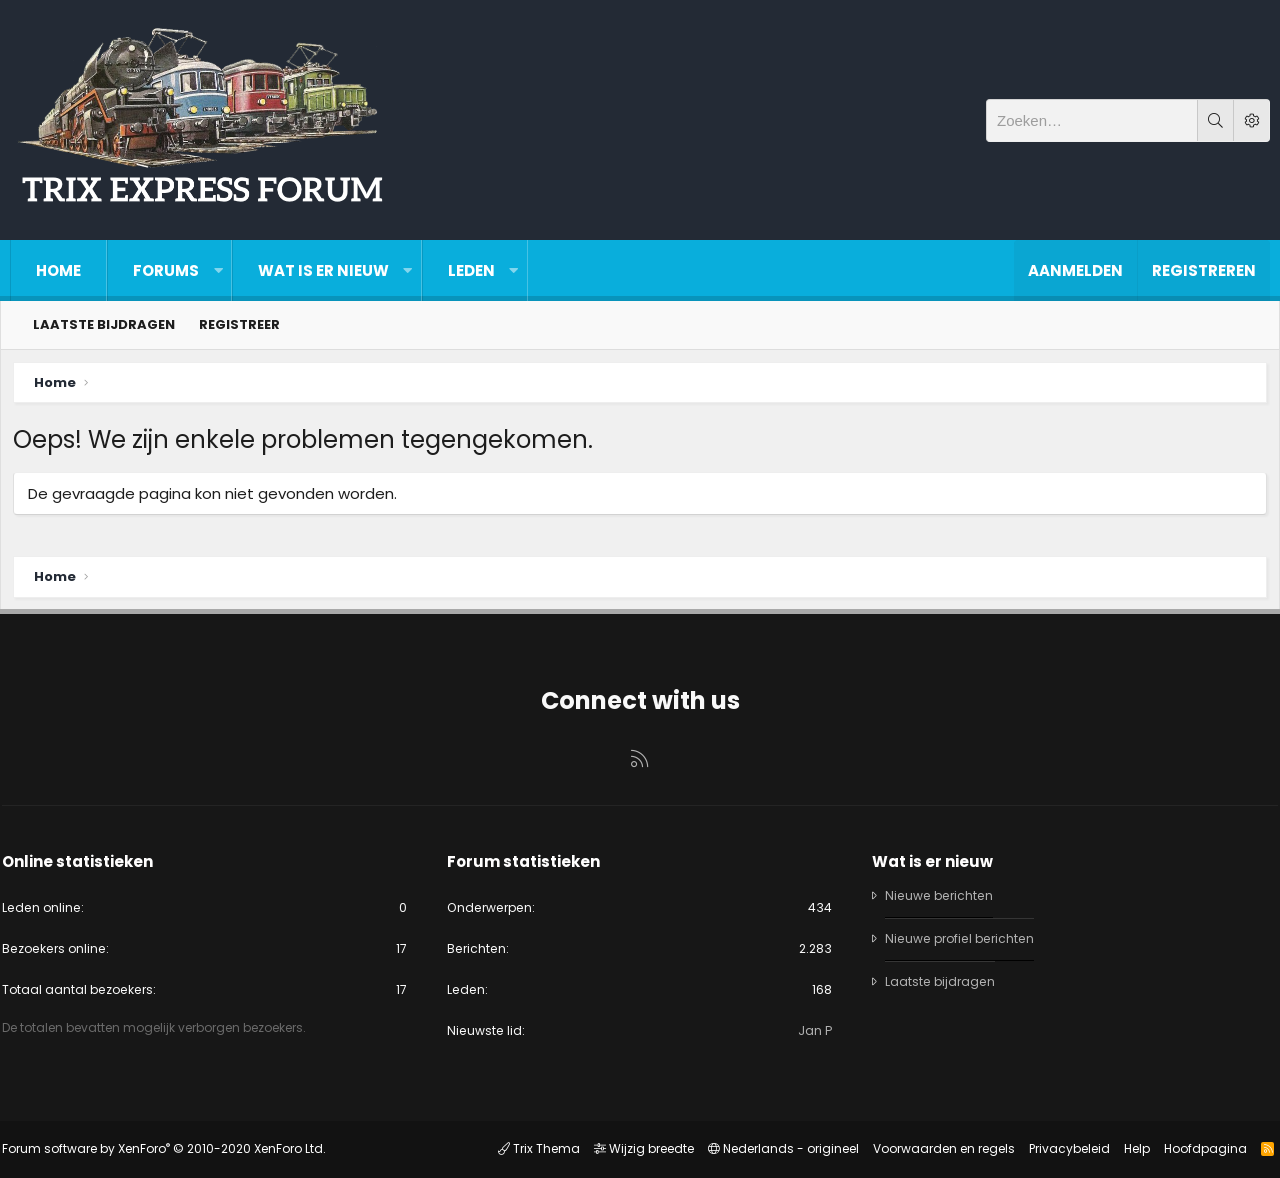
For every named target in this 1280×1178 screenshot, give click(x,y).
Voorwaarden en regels (935, 1149)
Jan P (811, 1029)
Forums (166, 270)
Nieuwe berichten (939, 892)
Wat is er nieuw (323, 270)
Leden (471, 270)
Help (1128, 1149)
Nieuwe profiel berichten (962, 935)
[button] (218, 270)
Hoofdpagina (1196, 1149)
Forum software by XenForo (172, 1149)
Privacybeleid (1060, 1149)
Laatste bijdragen (104, 324)
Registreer (239, 324)
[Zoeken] (1092, 120)
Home (58, 270)
